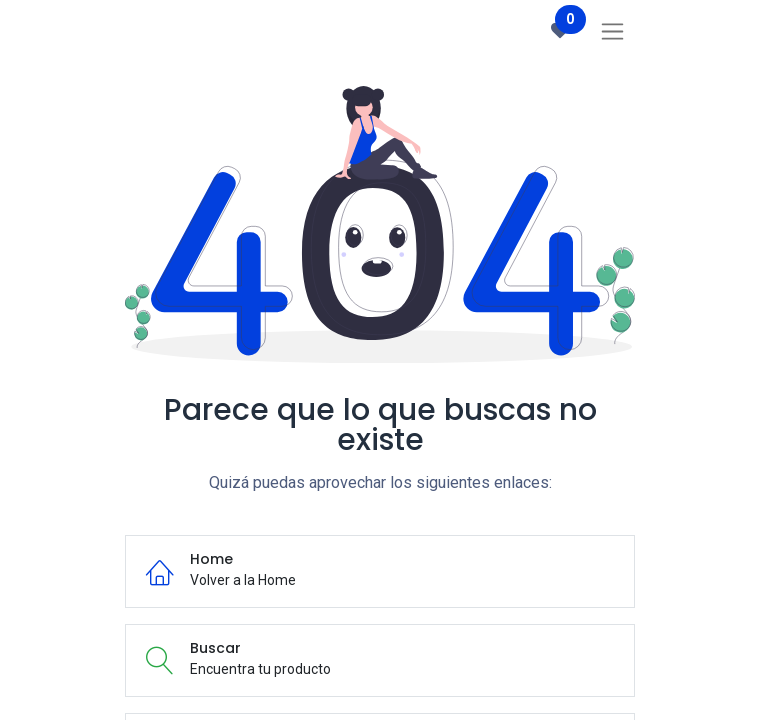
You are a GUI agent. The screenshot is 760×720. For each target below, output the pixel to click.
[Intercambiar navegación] (612, 31)
